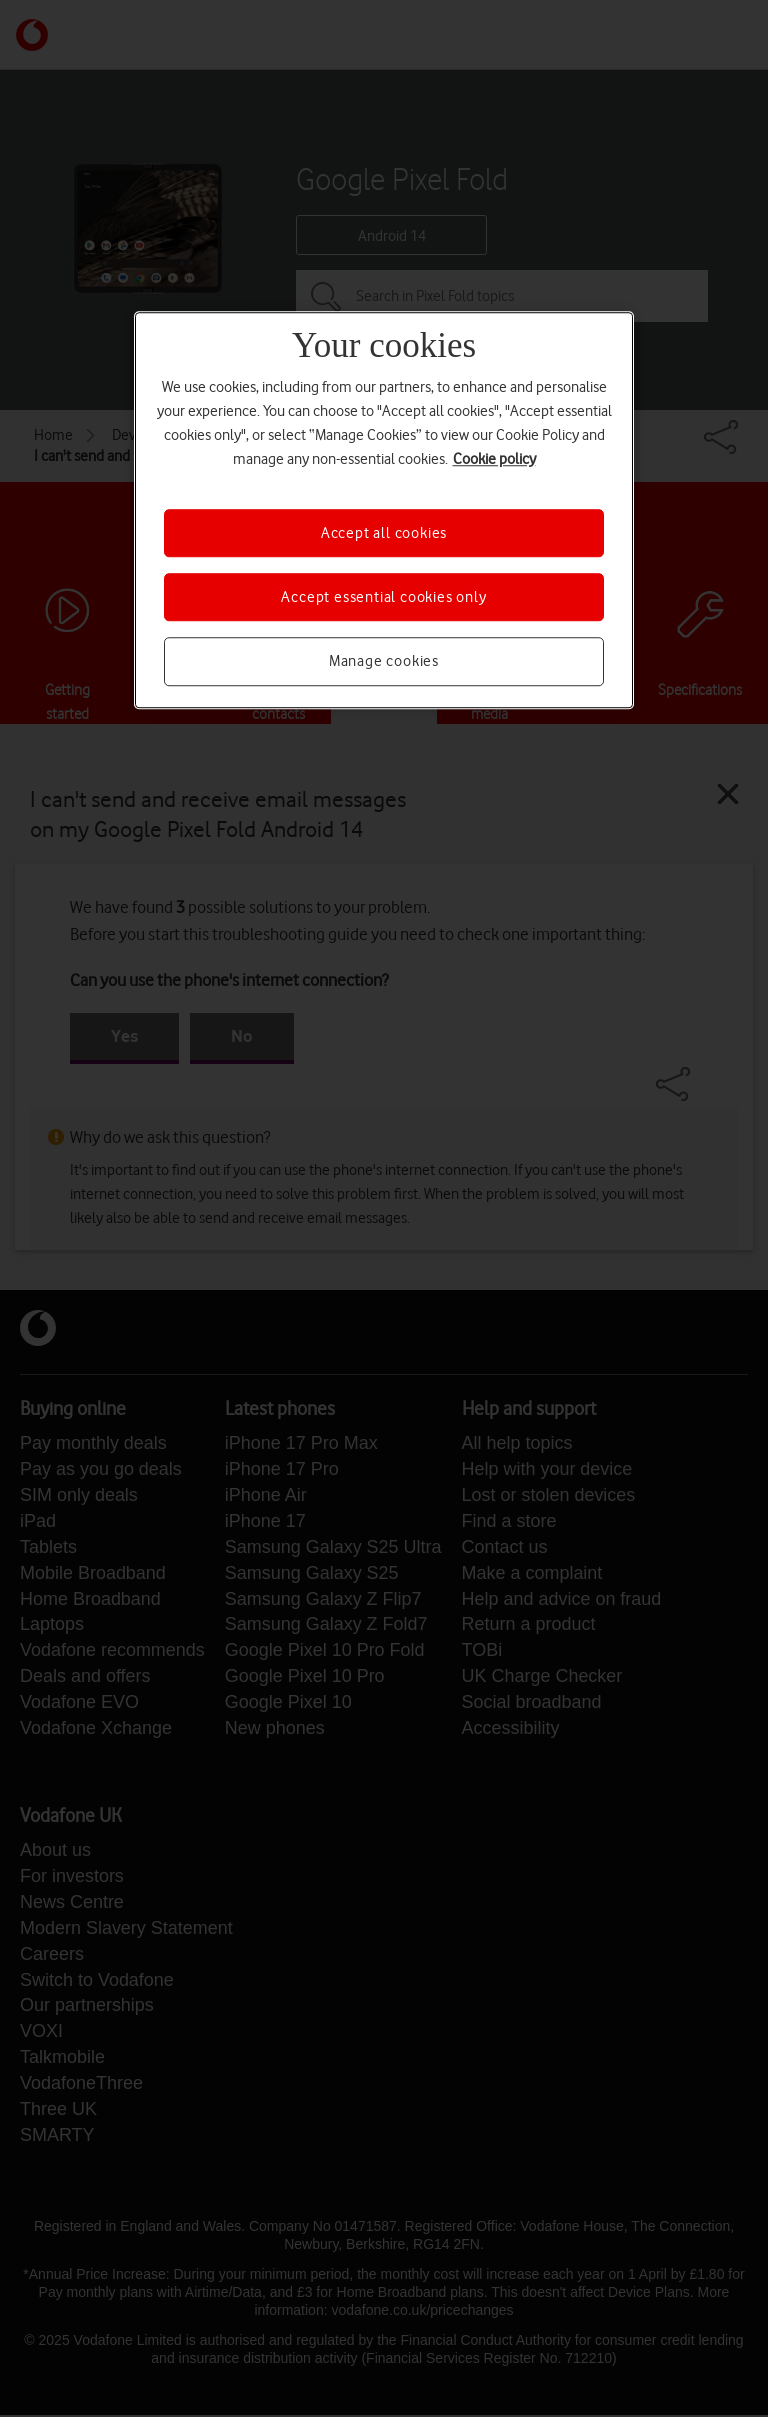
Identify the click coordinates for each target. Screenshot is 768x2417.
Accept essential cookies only (383, 597)
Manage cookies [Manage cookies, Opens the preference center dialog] (384, 662)
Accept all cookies (384, 533)
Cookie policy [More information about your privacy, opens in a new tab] (494, 459)
